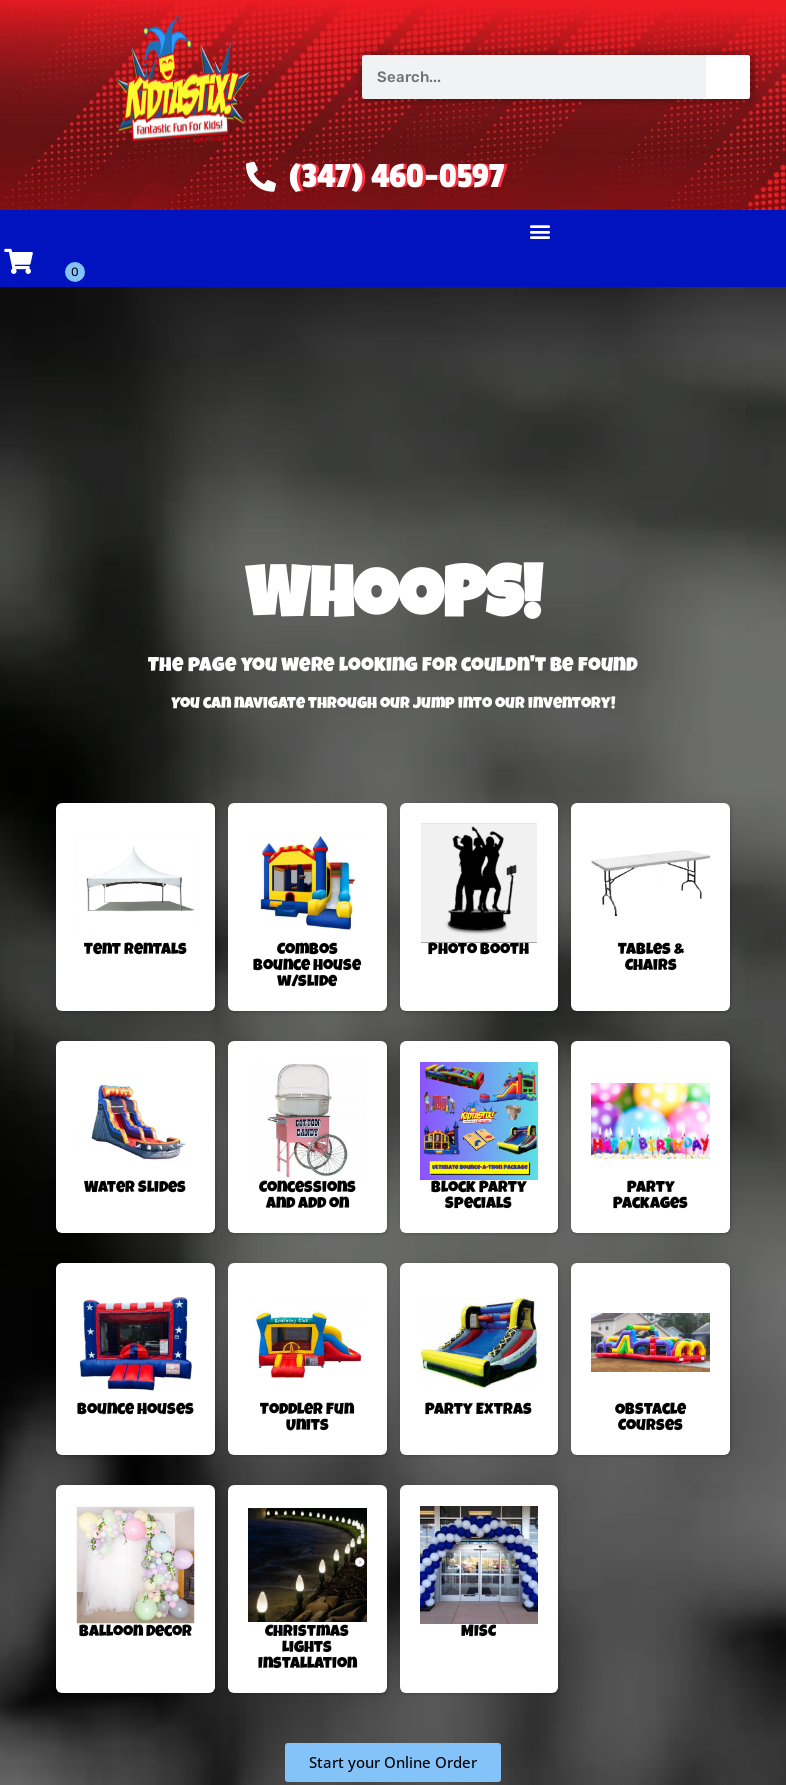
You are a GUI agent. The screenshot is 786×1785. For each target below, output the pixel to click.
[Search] (728, 77)
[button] (540, 231)
